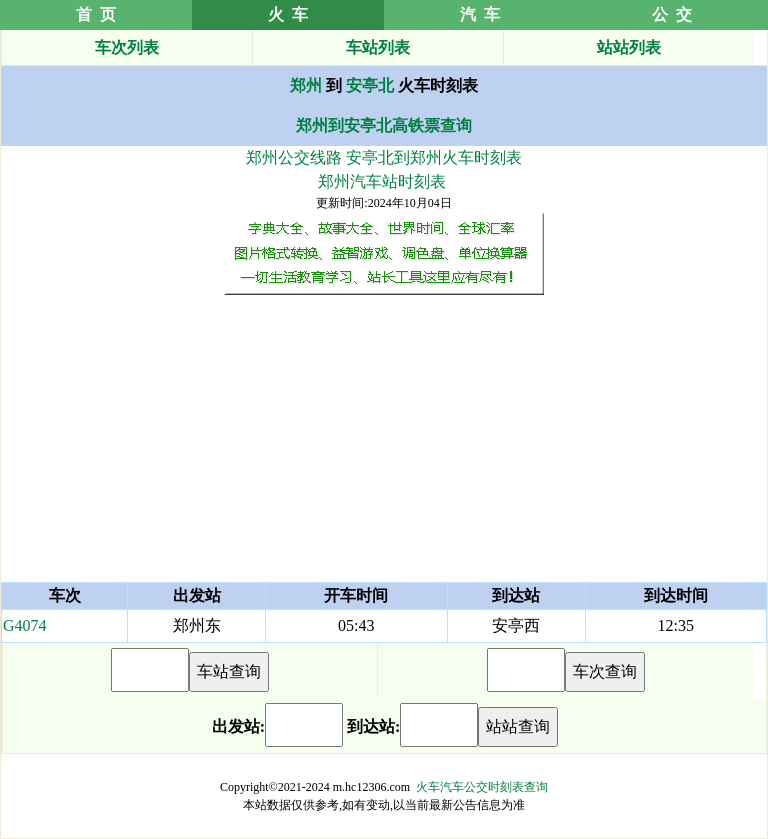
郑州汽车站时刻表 (382, 181)
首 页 (96, 14)
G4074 (25, 625)
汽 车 (480, 14)
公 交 (672, 14)
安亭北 (370, 85)
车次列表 (127, 47)
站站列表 (629, 47)
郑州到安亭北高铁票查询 (384, 125)
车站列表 (378, 47)
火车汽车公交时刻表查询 (482, 787)
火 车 (288, 14)
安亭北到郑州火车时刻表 (434, 157)
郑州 (306, 85)
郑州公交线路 (294, 157)
